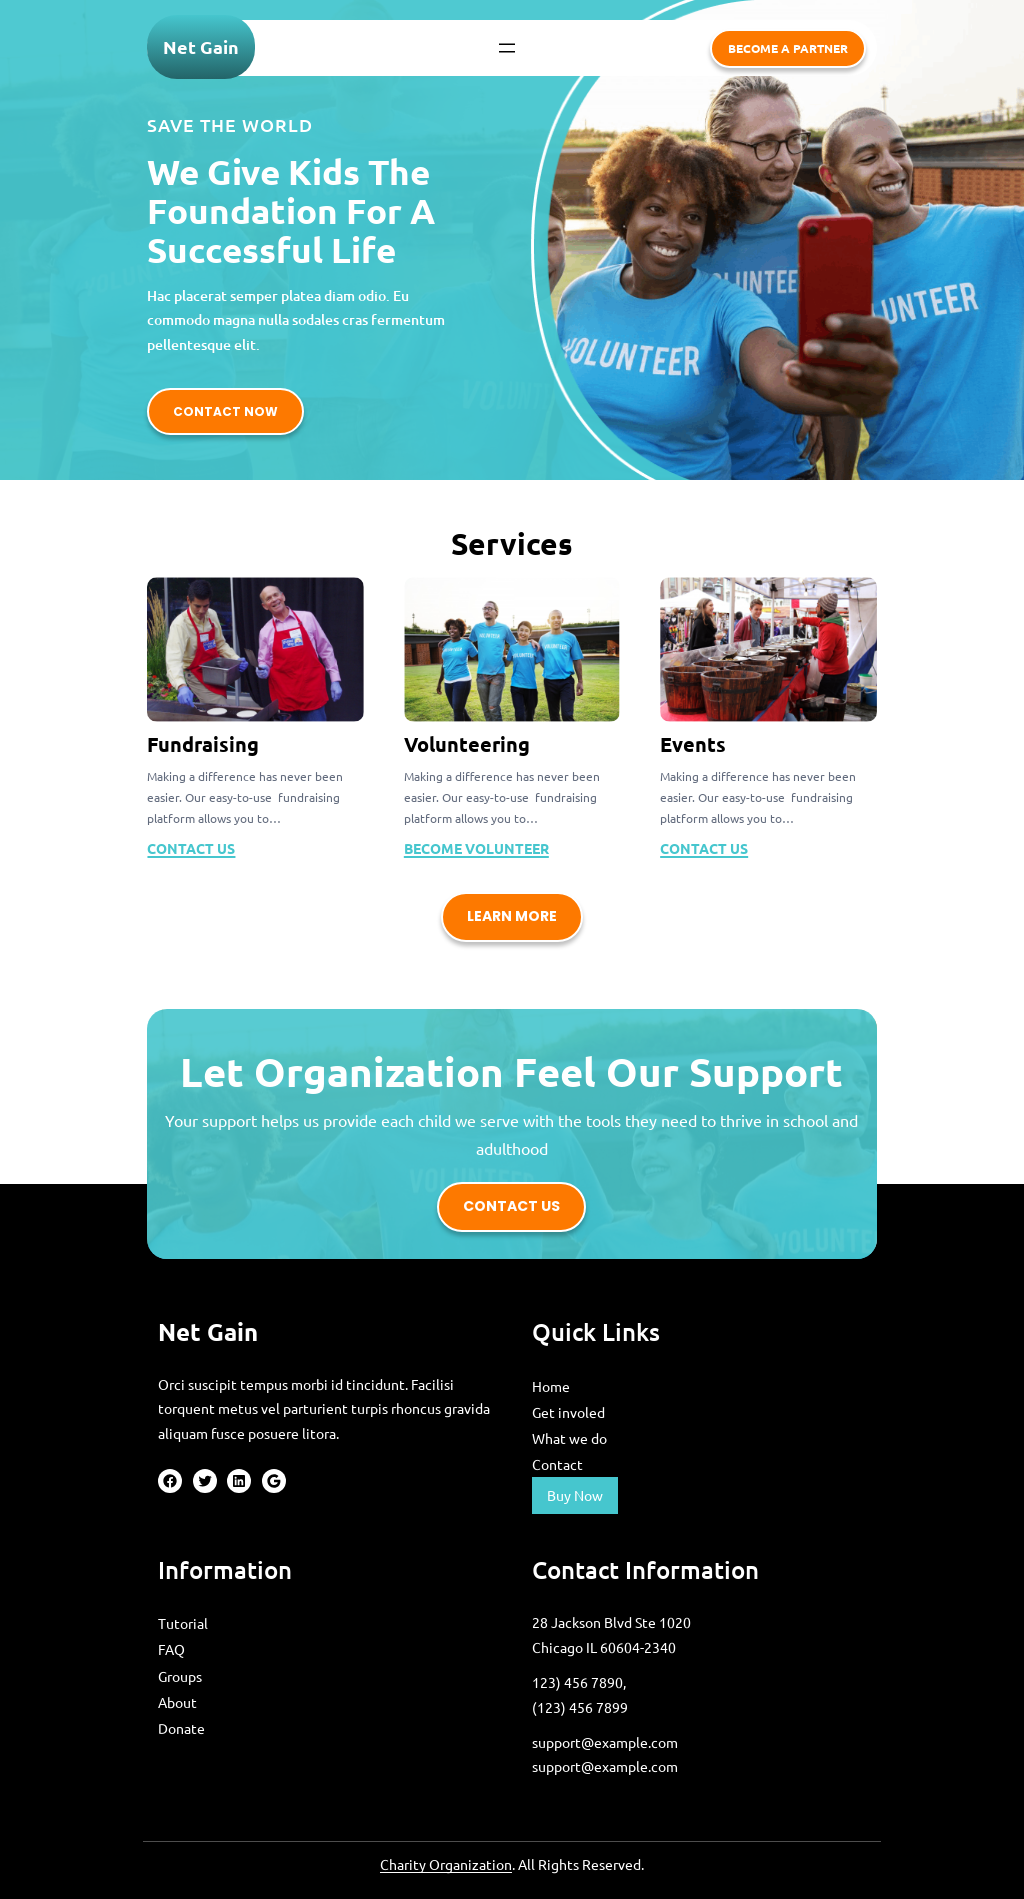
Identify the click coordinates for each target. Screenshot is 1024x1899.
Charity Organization (446, 1864)
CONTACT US (191, 848)
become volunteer (476, 848)
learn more (512, 916)
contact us (511, 1206)
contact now (225, 411)
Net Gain (201, 46)
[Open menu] (507, 48)
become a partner (788, 48)
